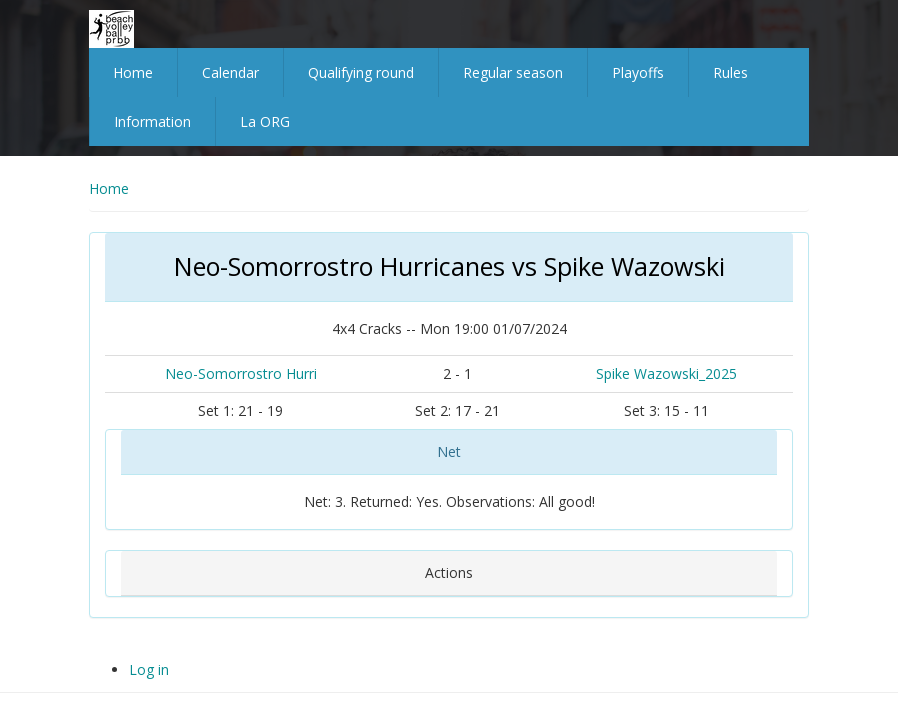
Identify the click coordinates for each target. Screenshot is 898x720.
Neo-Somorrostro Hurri (241, 373)
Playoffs (638, 72)
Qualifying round (361, 72)
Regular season (513, 72)
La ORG (265, 121)
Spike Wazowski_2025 (666, 373)
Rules (730, 72)
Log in (149, 669)
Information (152, 121)
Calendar (230, 72)
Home (133, 72)
